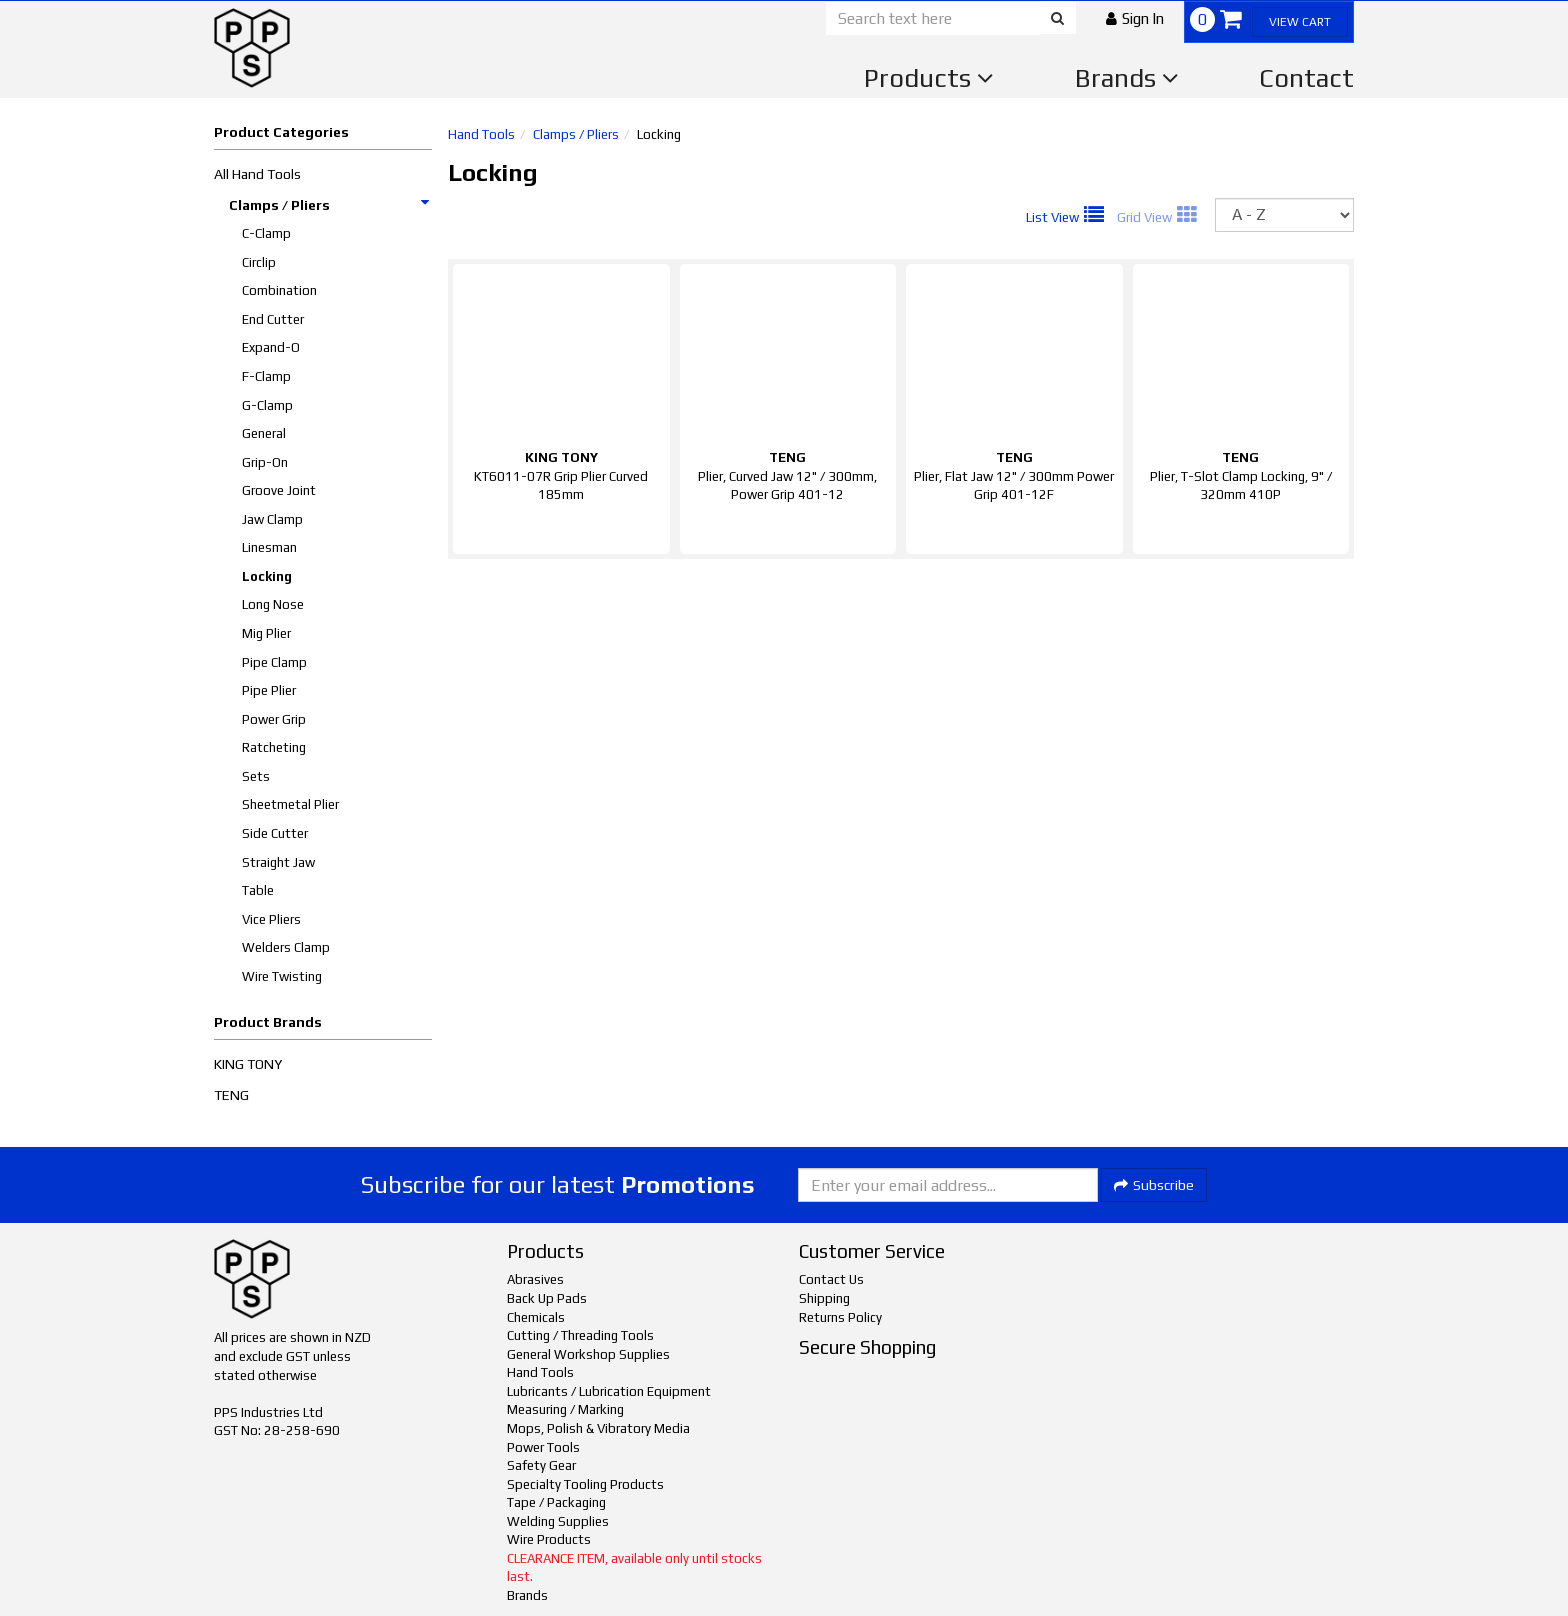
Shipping (824, 1298)
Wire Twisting (282, 976)
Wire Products (549, 1539)
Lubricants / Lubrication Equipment (609, 1391)
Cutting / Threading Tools (580, 1335)
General (264, 433)
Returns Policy (840, 1317)
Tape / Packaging (556, 1502)
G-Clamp (267, 405)
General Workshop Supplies (588, 1354)
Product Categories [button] (281, 132)
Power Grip (274, 719)
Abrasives (535, 1279)
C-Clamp (266, 233)
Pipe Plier (269, 690)
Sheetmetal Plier (290, 804)
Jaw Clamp (272, 519)
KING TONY (248, 1064)
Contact (1306, 78)
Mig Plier (266, 633)
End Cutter (273, 319)
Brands (1127, 78)
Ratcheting (274, 747)
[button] (1135, 18)
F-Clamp (266, 376)
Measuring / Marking (565, 1409)
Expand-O (271, 347)
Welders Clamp (286, 947)
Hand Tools (481, 134)
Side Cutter (275, 833)
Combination (279, 290)
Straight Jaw (278, 862)
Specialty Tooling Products (585, 1484)
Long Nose (273, 604)
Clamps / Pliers (330, 205)
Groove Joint (279, 490)
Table (258, 890)
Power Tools (543, 1447)
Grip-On (265, 462)
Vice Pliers (271, 919)
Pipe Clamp (274, 662)
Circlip (259, 262)
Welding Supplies (558, 1521)
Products (929, 78)
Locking (267, 576)
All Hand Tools (257, 174)
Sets (256, 776)
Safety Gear (541, 1465)
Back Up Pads (547, 1298)
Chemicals (536, 1317)
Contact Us (831, 1279)
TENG (231, 1095)
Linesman (269, 547)
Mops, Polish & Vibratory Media (598, 1428)
